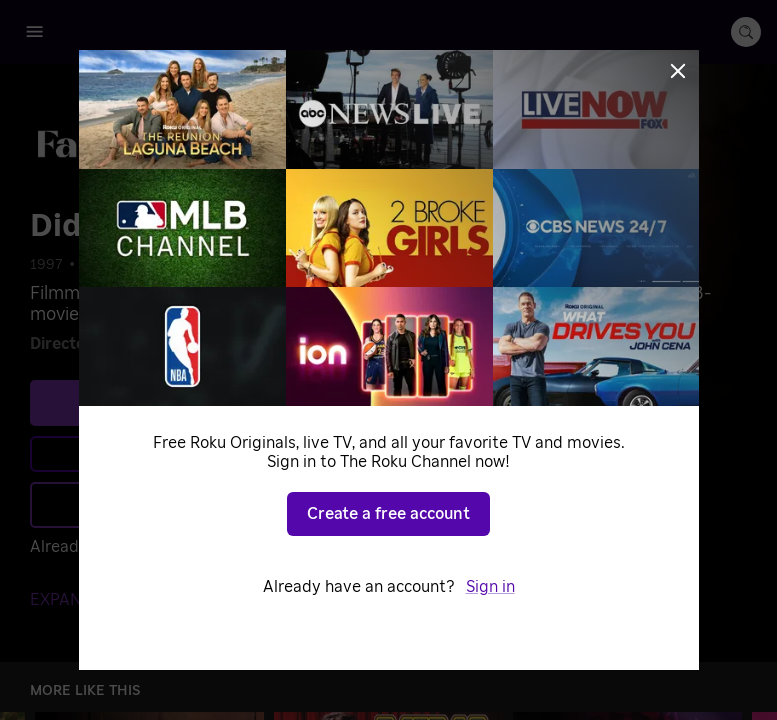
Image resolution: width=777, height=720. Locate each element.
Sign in (490, 587)
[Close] (678, 71)
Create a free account (388, 514)
